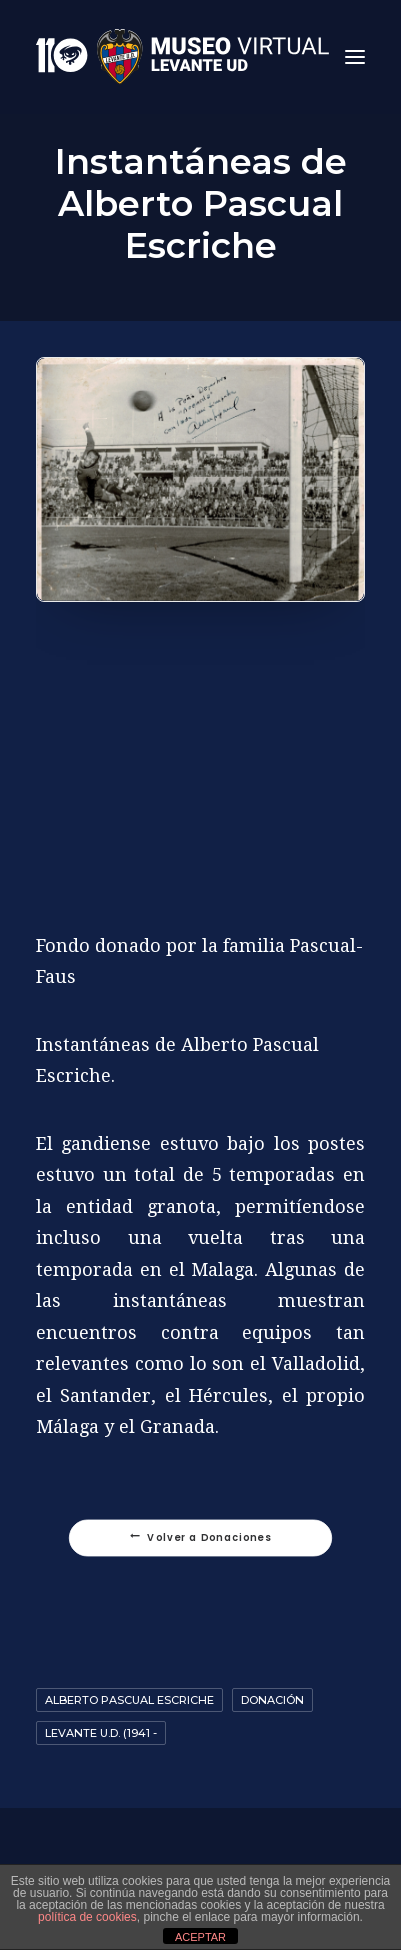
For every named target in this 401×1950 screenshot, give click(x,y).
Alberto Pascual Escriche (129, 1700)
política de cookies (87, 1917)
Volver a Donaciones (201, 1538)
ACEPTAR (200, 1937)
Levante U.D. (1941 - (101, 1733)
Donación (272, 1700)
